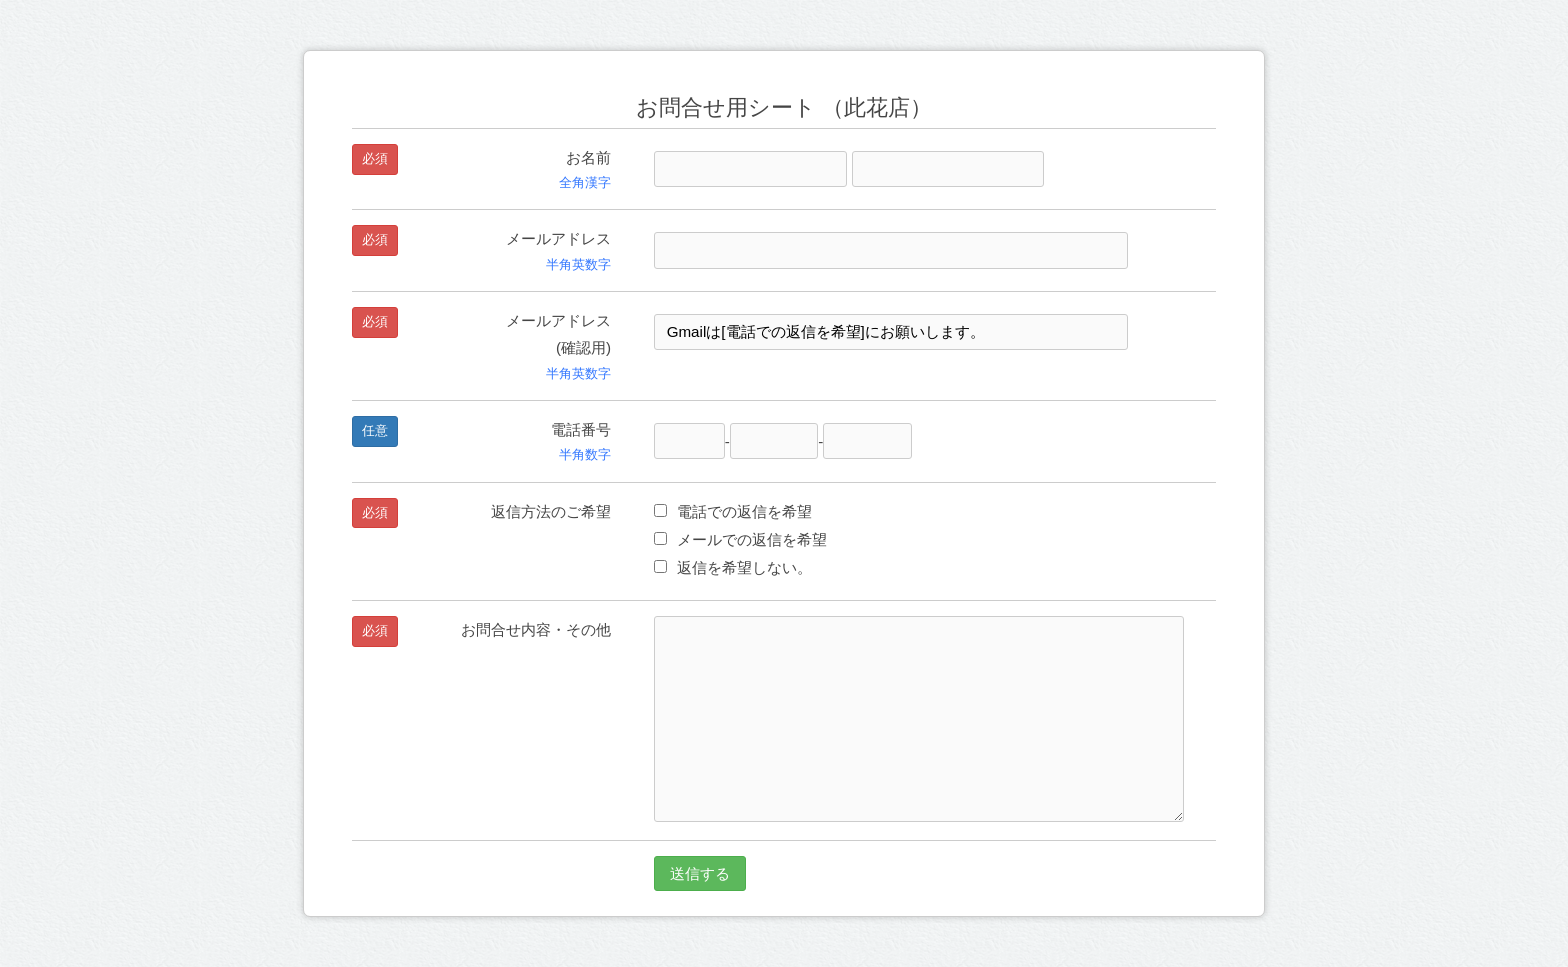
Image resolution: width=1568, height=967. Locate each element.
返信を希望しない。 (733, 567)
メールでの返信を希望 (740, 539)
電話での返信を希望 (733, 511)
